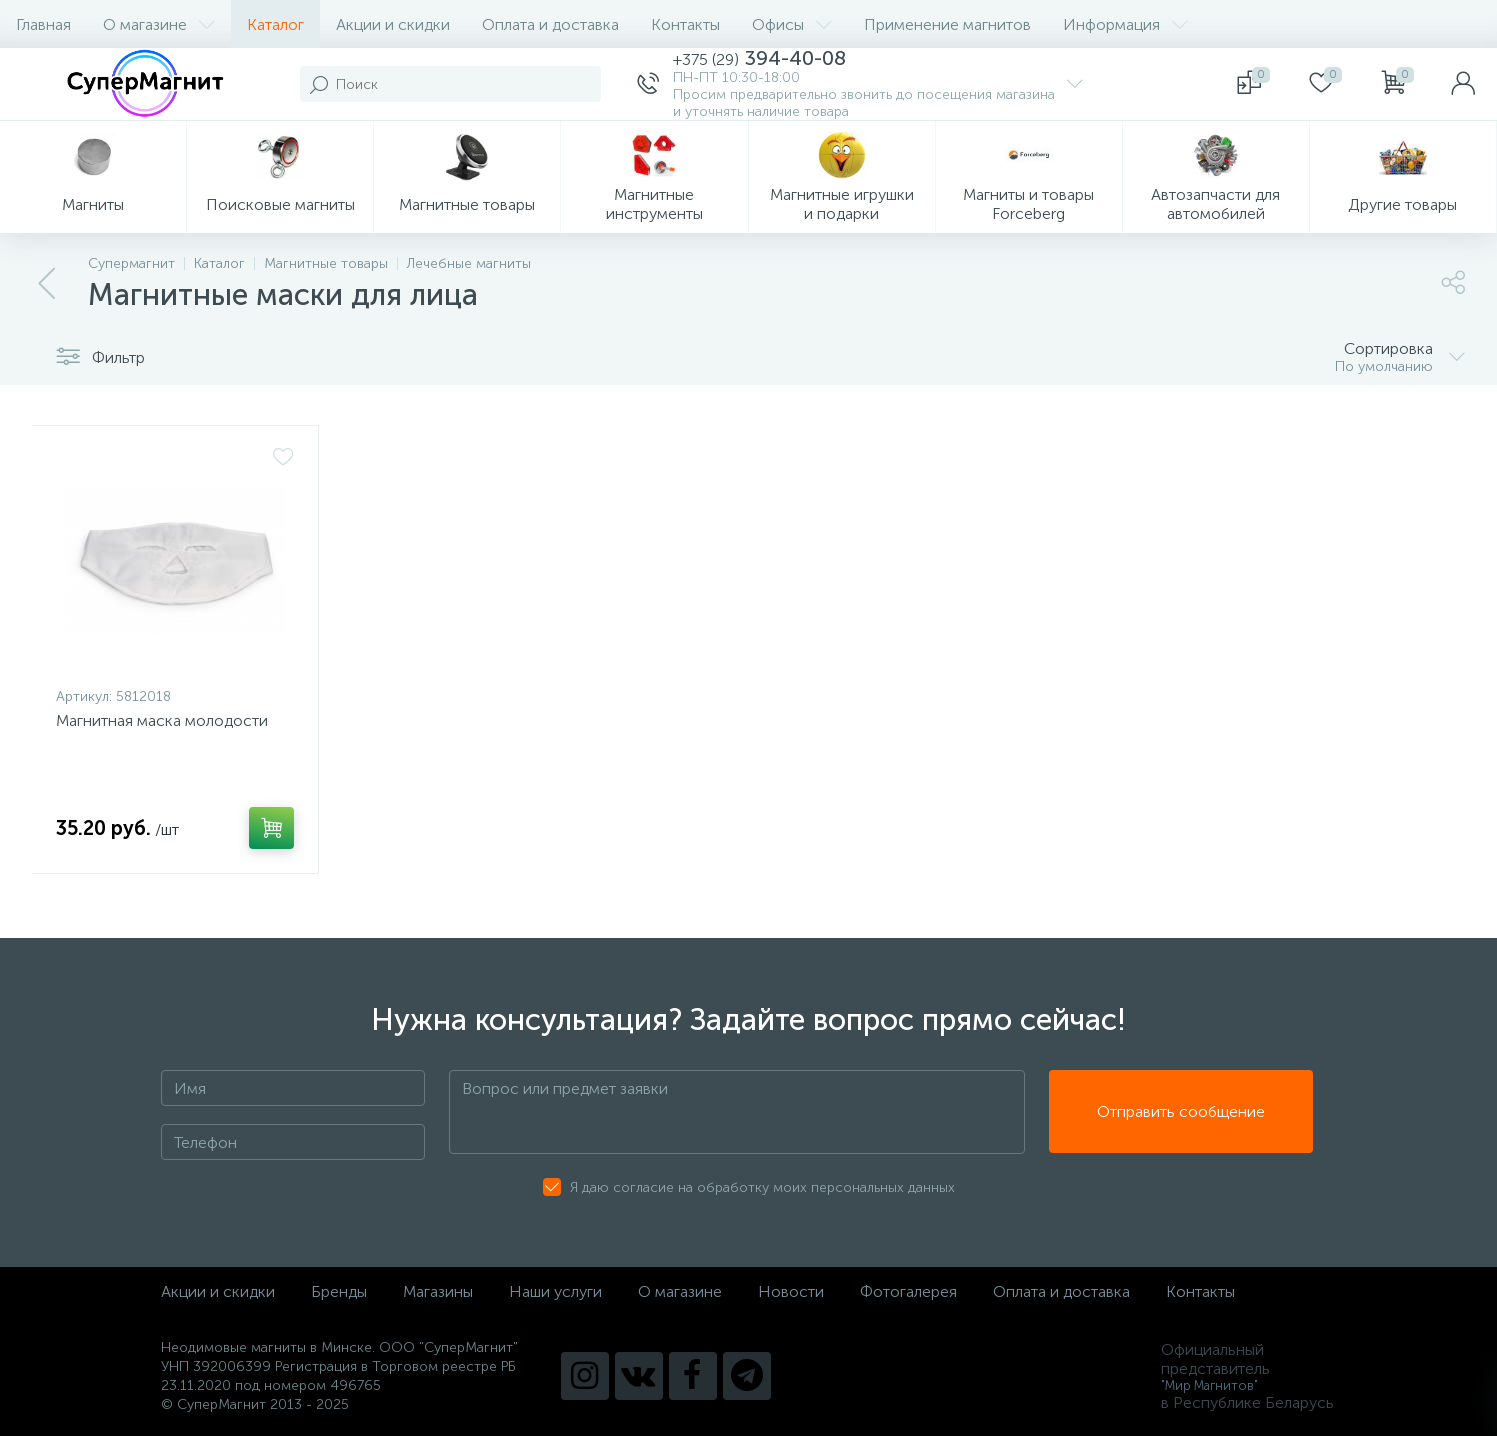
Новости (791, 1291)
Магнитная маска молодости (162, 720)
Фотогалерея (908, 1291)
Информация (1125, 24)
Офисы (792, 24)
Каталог (275, 24)
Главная (43, 24)
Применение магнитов (947, 24)
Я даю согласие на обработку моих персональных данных (762, 1187)
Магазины (438, 1291)
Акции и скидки (393, 24)
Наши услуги (555, 1291)
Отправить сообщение (1181, 1112)
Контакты (685, 24)
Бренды (339, 1291)
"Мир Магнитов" (1209, 1385)
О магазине (159, 24)
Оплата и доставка (550, 24)
